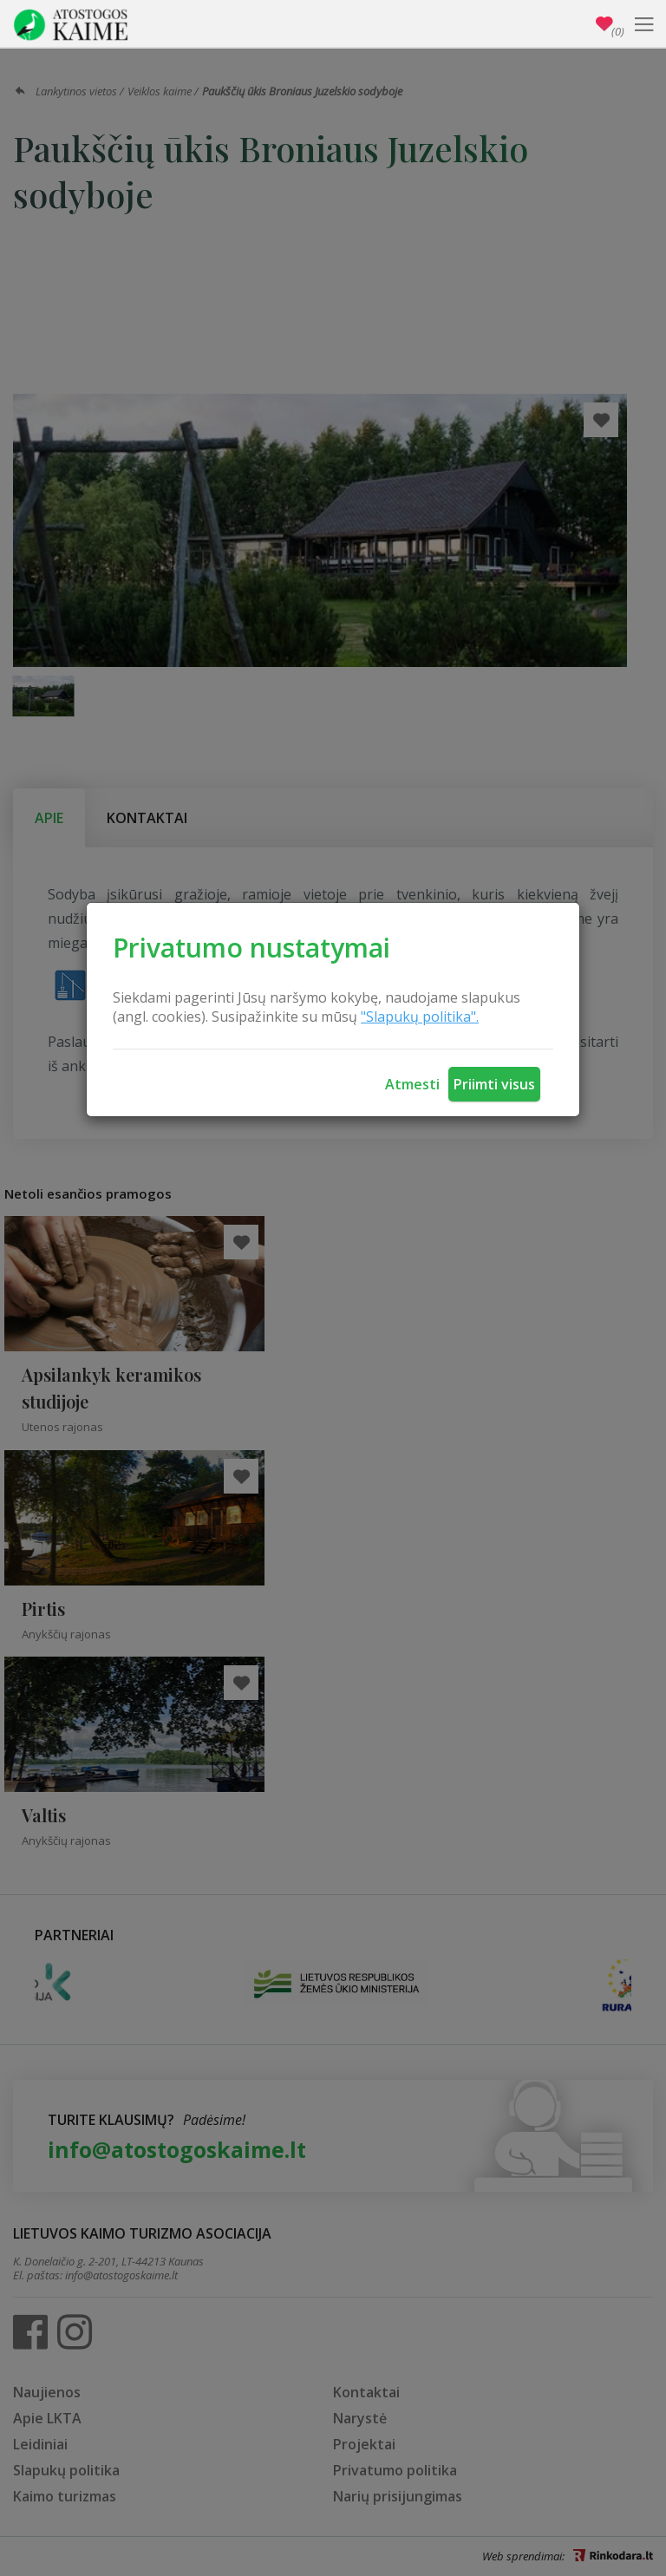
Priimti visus (494, 1084)
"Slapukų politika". (420, 1016)
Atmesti (412, 1084)
